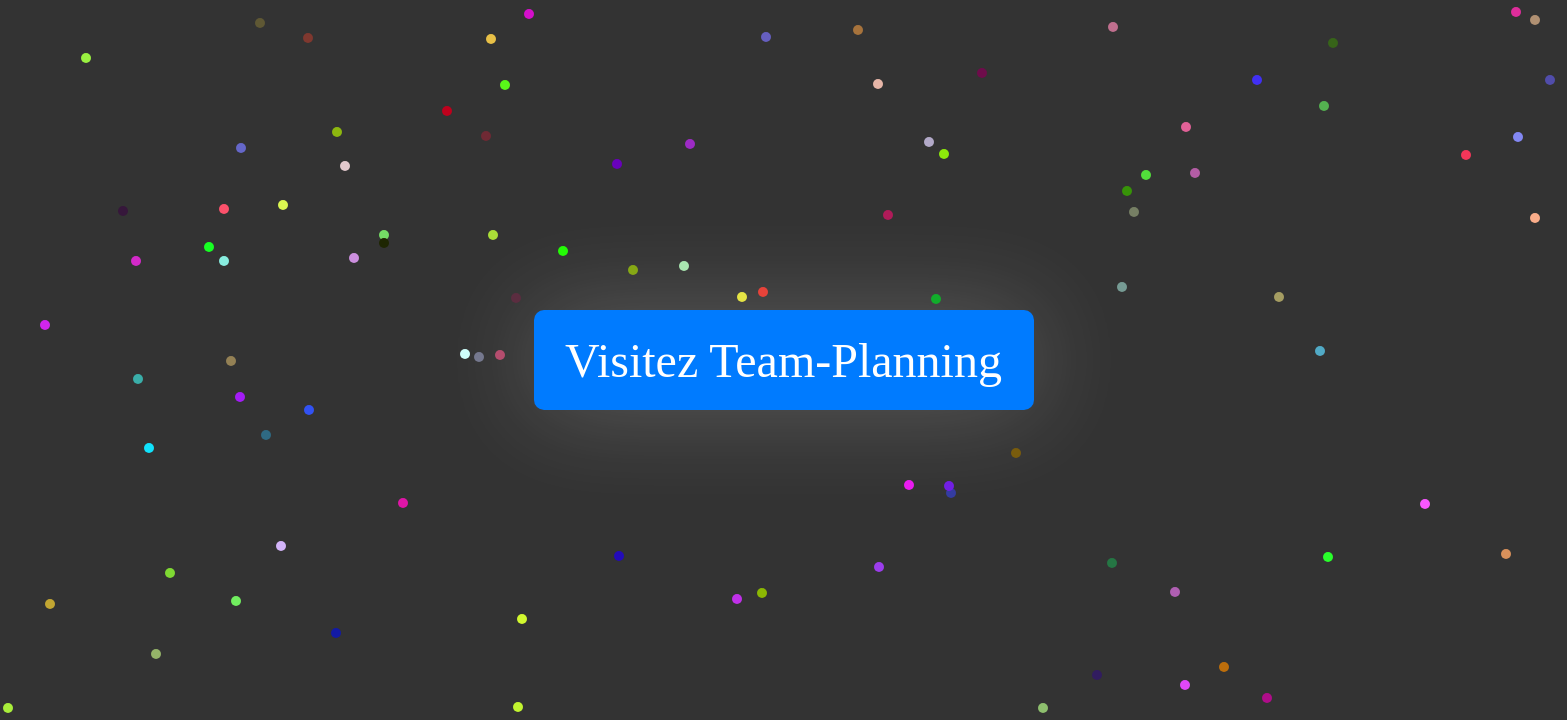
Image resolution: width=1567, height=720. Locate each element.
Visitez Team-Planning (783, 360)
